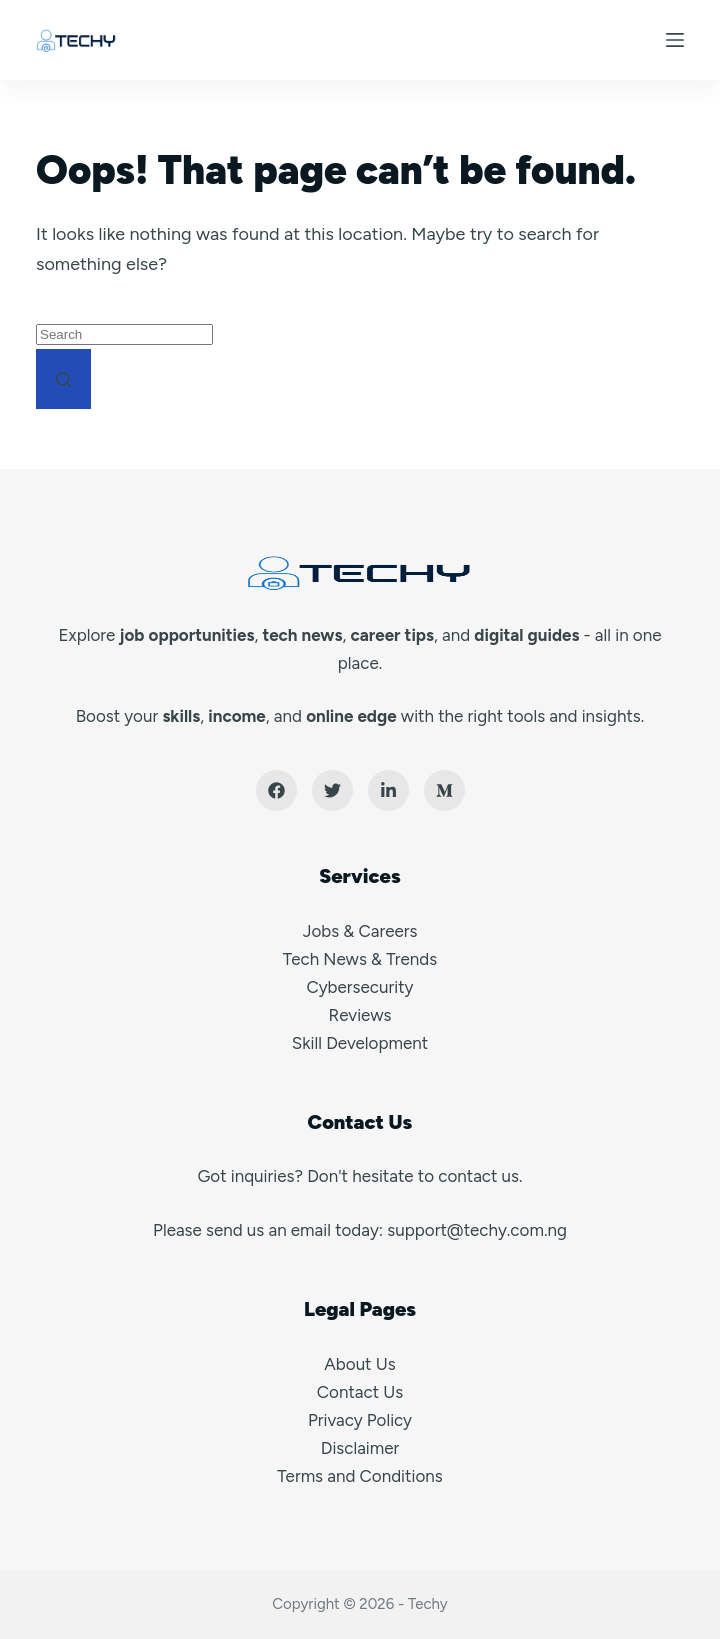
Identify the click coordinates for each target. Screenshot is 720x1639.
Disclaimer (360, 1448)
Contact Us (360, 1392)
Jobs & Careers (360, 931)
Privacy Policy (360, 1420)
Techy (428, 1604)
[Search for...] (124, 334)
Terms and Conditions (359, 1476)
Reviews (360, 1015)
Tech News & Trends (360, 959)
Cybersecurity (359, 987)
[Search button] (63, 379)
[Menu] (675, 40)
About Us (359, 1364)
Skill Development (360, 1043)
